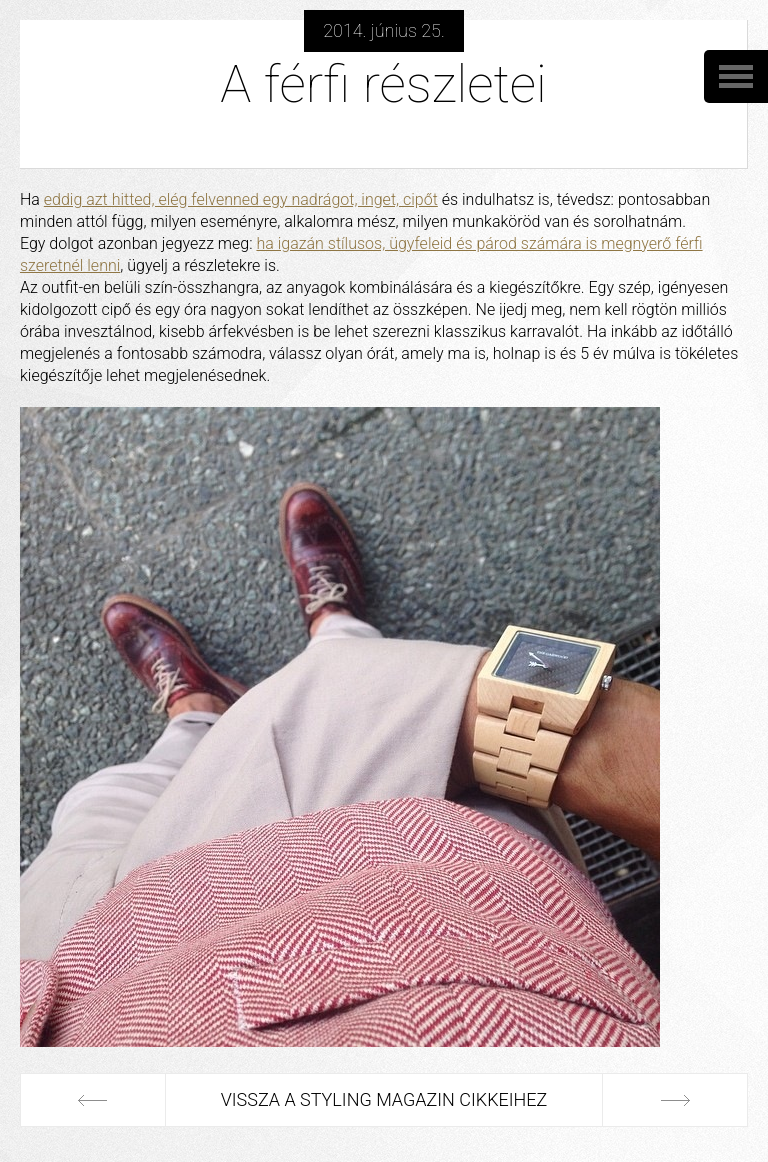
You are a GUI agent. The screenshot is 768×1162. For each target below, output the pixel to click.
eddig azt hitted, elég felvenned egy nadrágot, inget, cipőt (241, 199)
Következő (675, 1100)
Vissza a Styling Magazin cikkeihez (384, 1099)
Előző (93, 1100)
